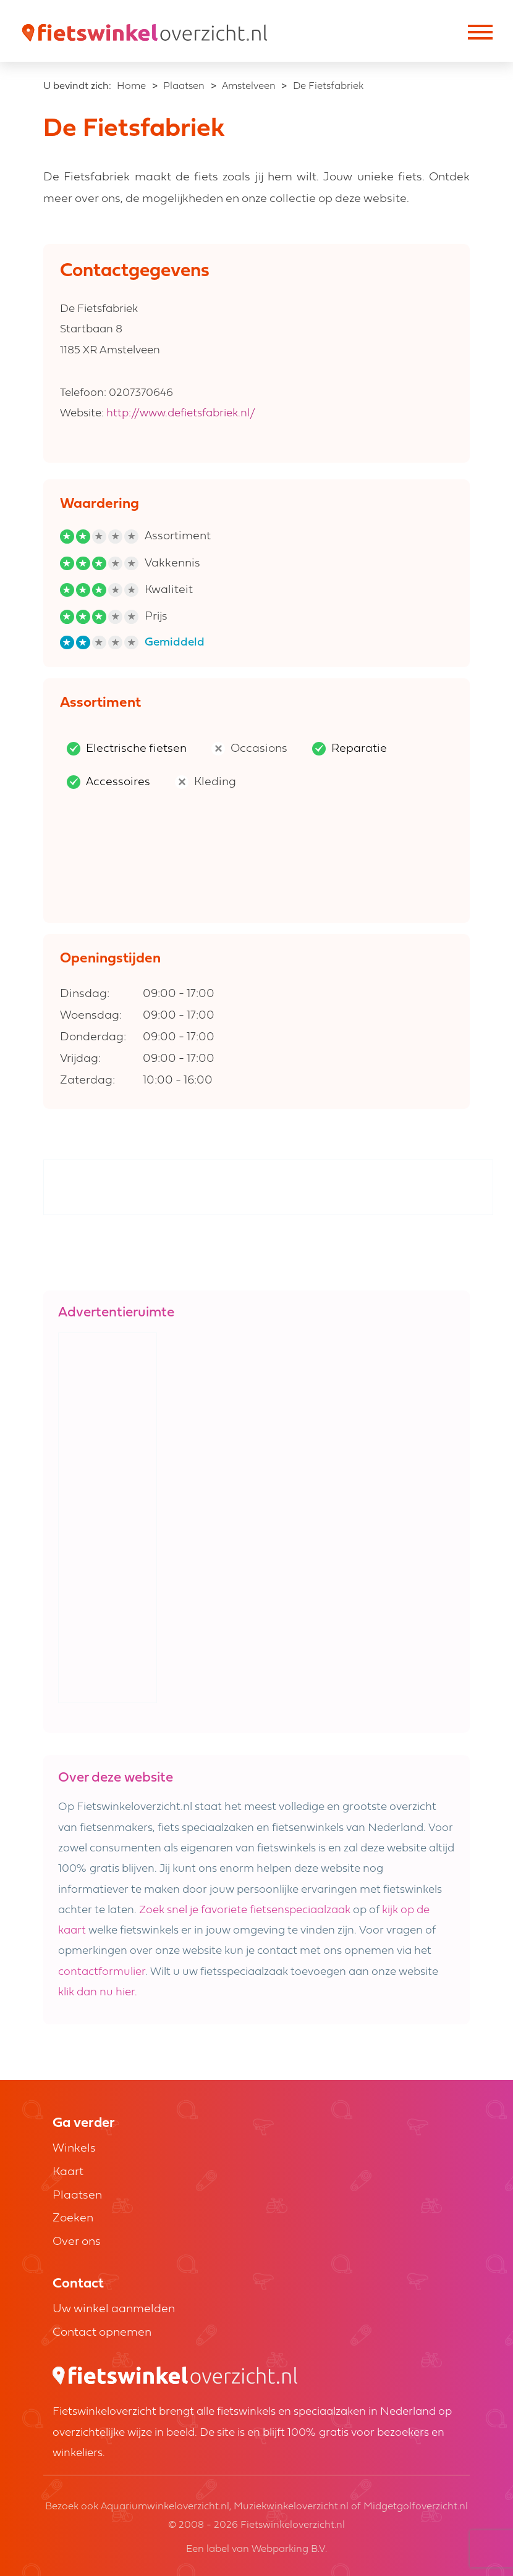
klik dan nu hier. (97, 1992)
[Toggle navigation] (479, 34)
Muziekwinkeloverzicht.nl (291, 2507)
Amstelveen (249, 86)
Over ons (77, 2242)
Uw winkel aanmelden (114, 2309)
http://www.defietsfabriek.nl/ (180, 413)
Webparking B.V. (289, 2549)
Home (131, 86)
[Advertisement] (269, 1188)
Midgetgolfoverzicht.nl (415, 2507)
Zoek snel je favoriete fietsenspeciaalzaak (244, 1910)
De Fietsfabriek (328, 86)
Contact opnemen (102, 2333)
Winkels (74, 2149)
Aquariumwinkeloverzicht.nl (165, 2507)
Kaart (68, 2172)
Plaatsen (184, 86)
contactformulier (101, 1972)
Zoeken (73, 2219)
